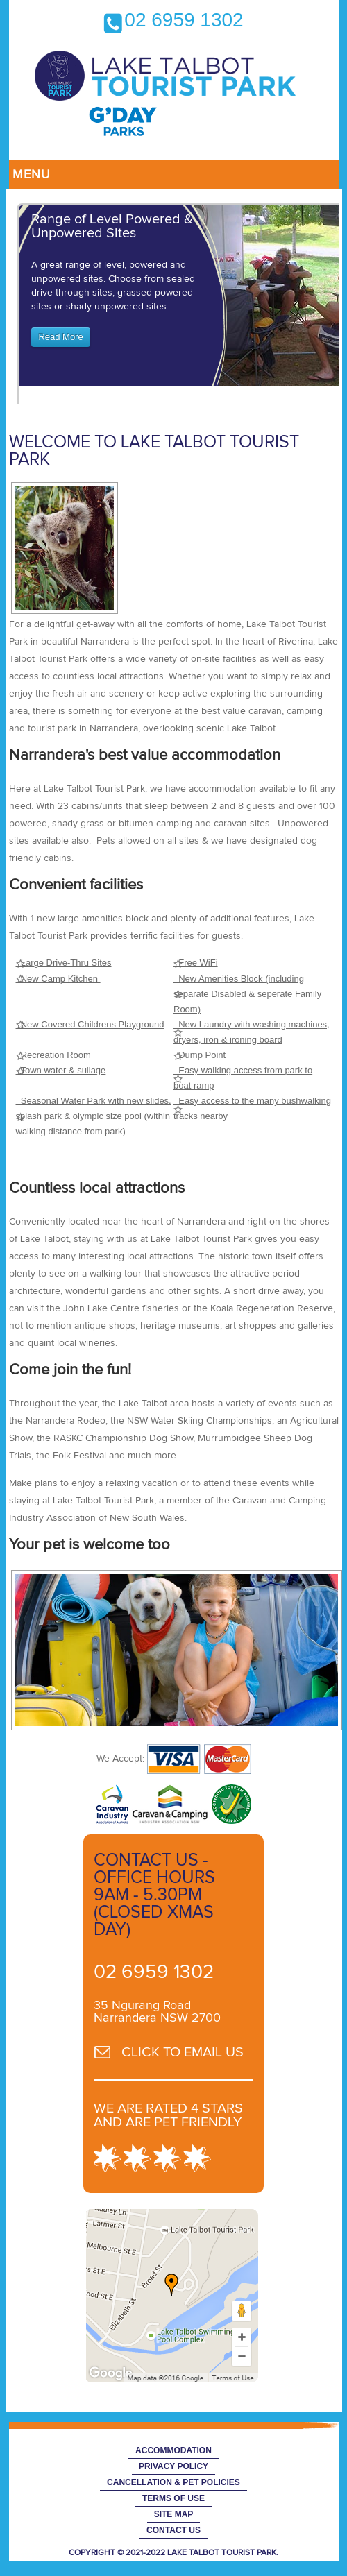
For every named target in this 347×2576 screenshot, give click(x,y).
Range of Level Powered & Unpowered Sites (112, 226)
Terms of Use (173, 2498)
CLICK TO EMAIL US (182, 2052)
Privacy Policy (173, 2466)
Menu (31, 175)
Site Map (174, 2514)
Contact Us (173, 2530)
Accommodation (173, 2450)
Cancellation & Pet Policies (173, 2482)
